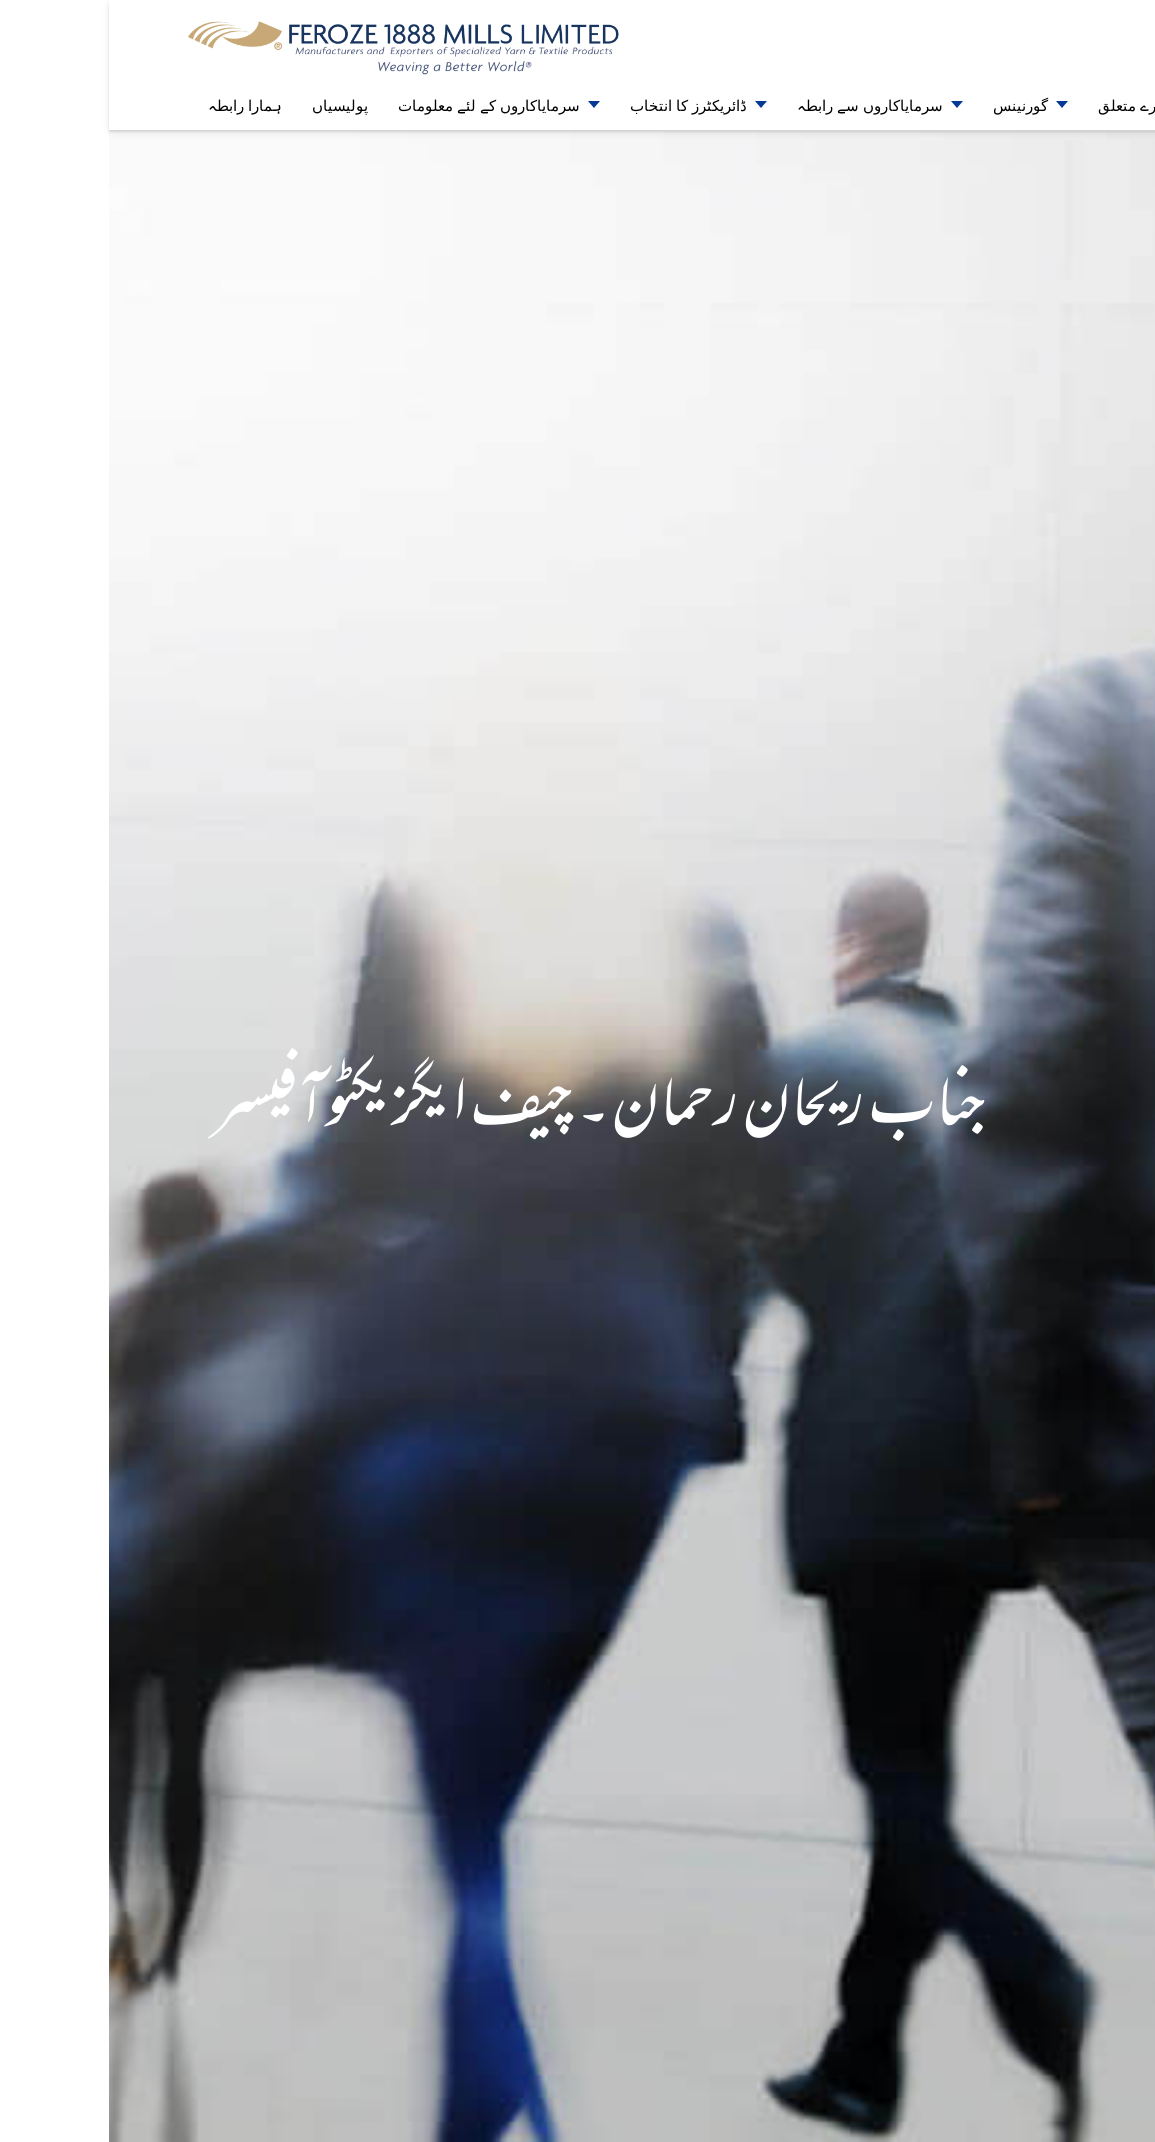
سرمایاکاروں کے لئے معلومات (380, 105)
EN (1081, 21)
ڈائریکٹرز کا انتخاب (579, 105)
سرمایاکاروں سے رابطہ (761, 105)
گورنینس (911, 105)
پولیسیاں (231, 105)
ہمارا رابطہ (136, 105)
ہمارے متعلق (1029, 105)
